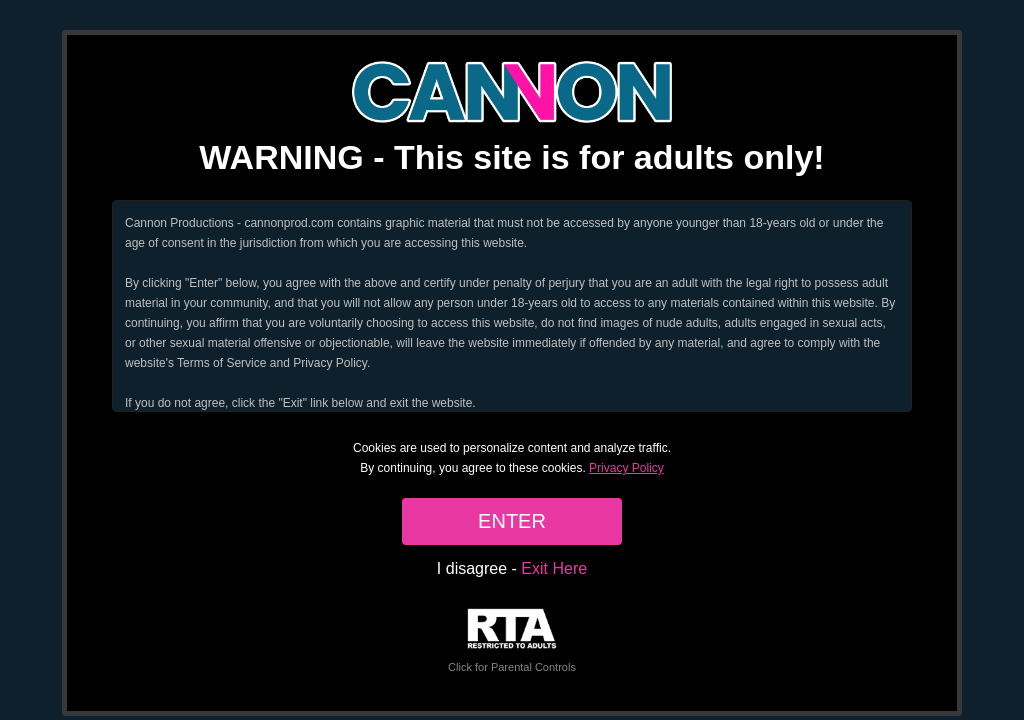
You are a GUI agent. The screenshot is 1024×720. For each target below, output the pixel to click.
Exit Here (554, 568)
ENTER (512, 521)
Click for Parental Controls (512, 640)
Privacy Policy (626, 468)
